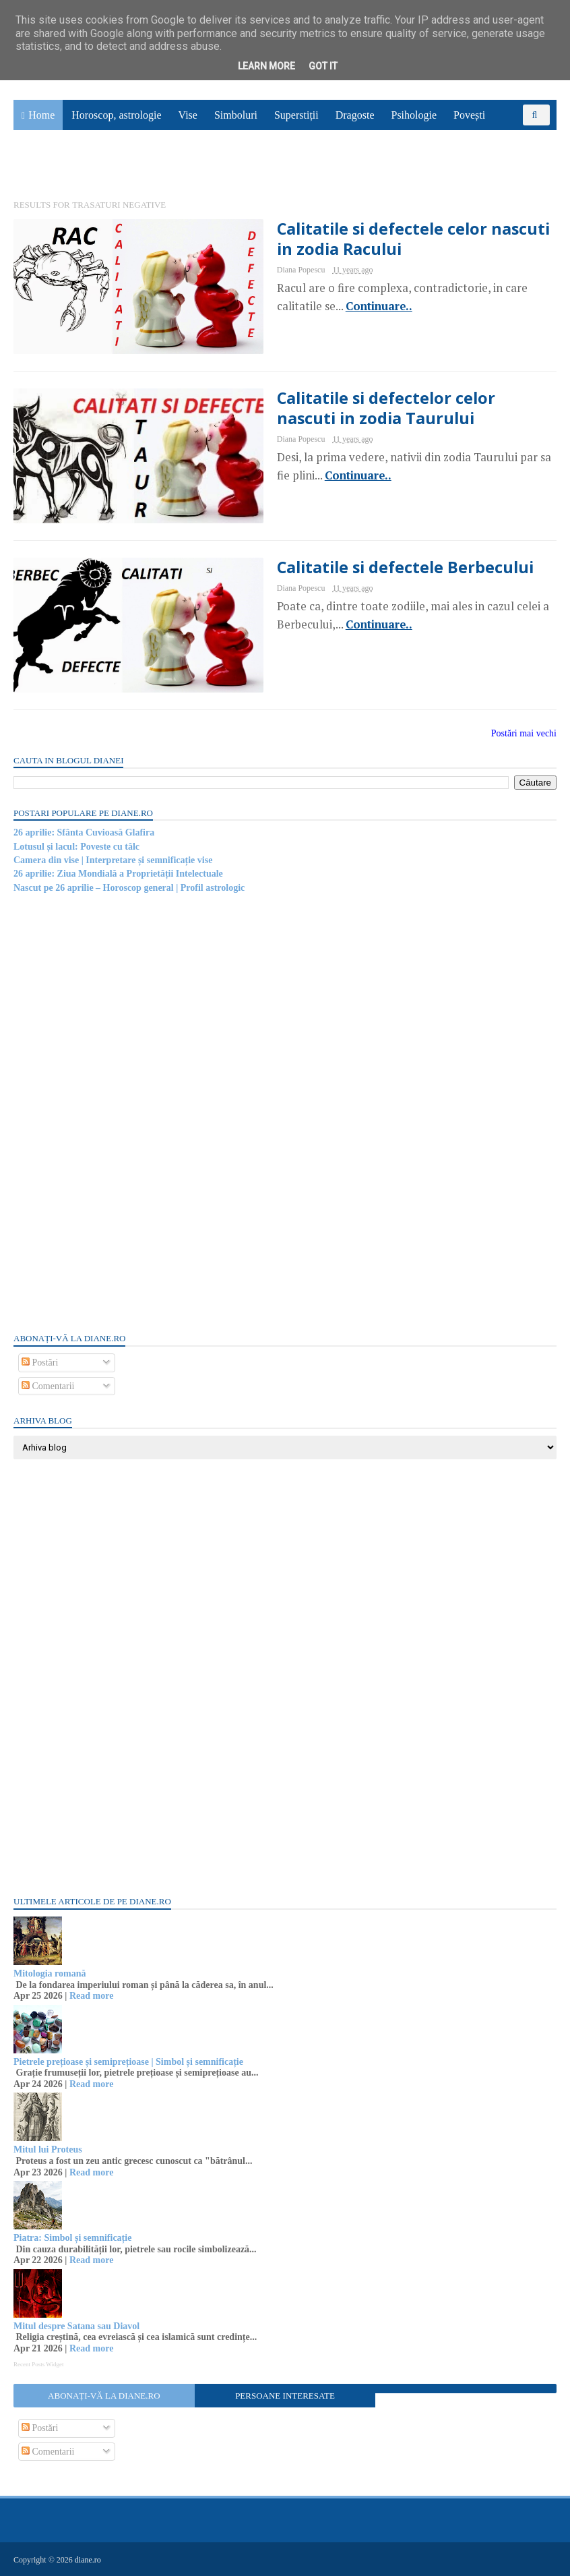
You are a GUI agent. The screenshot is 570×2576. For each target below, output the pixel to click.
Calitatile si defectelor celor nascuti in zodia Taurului (386, 408)
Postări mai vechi (524, 733)
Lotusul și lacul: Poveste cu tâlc (76, 847)
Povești (469, 115)
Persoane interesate (285, 2396)
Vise (188, 115)
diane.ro (88, 2560)
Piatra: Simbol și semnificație (72, 2238)
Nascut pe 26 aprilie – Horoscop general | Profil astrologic (129, 888)
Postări (40, 1362)
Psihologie (414, 115)
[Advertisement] (114, 1112)
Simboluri (235, 115)
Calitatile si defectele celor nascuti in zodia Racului (413, 239)
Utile (32, 166)
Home (41, 115)
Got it (323, 66)
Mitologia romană (49, 1973)
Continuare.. (379, 306)
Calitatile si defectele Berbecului (405, 567)
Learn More (266, 66)
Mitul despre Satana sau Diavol (76, 2326)
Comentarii (48, 1386)
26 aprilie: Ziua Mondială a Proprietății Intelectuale (118, 874)
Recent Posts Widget (38, 2364)
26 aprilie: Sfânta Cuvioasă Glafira (83, 832)
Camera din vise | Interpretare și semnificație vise (112, 860)
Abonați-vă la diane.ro (104, 2396)
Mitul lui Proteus (47, 2149)
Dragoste (355, 115)
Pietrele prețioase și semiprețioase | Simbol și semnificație (128, 2062)
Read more (91, 1996)
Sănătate (520, 136)
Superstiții (296, 115)
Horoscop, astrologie (116, 115)
